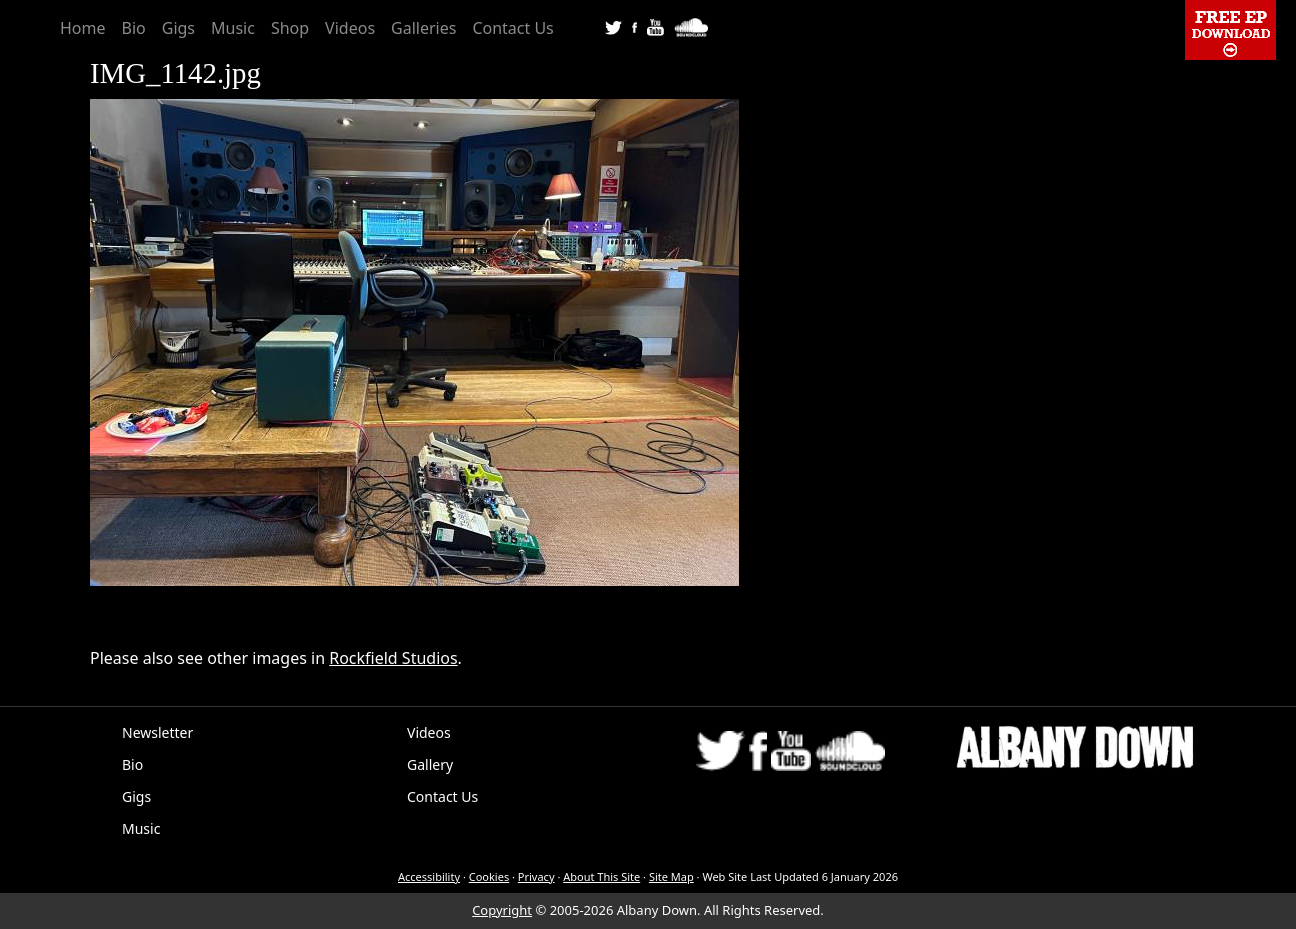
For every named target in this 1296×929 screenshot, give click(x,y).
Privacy (536, 876)
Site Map (671, 876)
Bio (134, 28)
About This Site (601, 876)
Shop (290, 28)
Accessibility (429, 876)
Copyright (502, 910)
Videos (350, 28)
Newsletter (157, 732)
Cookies (489, 876)
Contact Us (512, 28)
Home (83, 28)
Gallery (430, 764)
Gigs (178, 28)
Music (233, 28)
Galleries (423, 28)
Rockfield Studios (393, 658)
